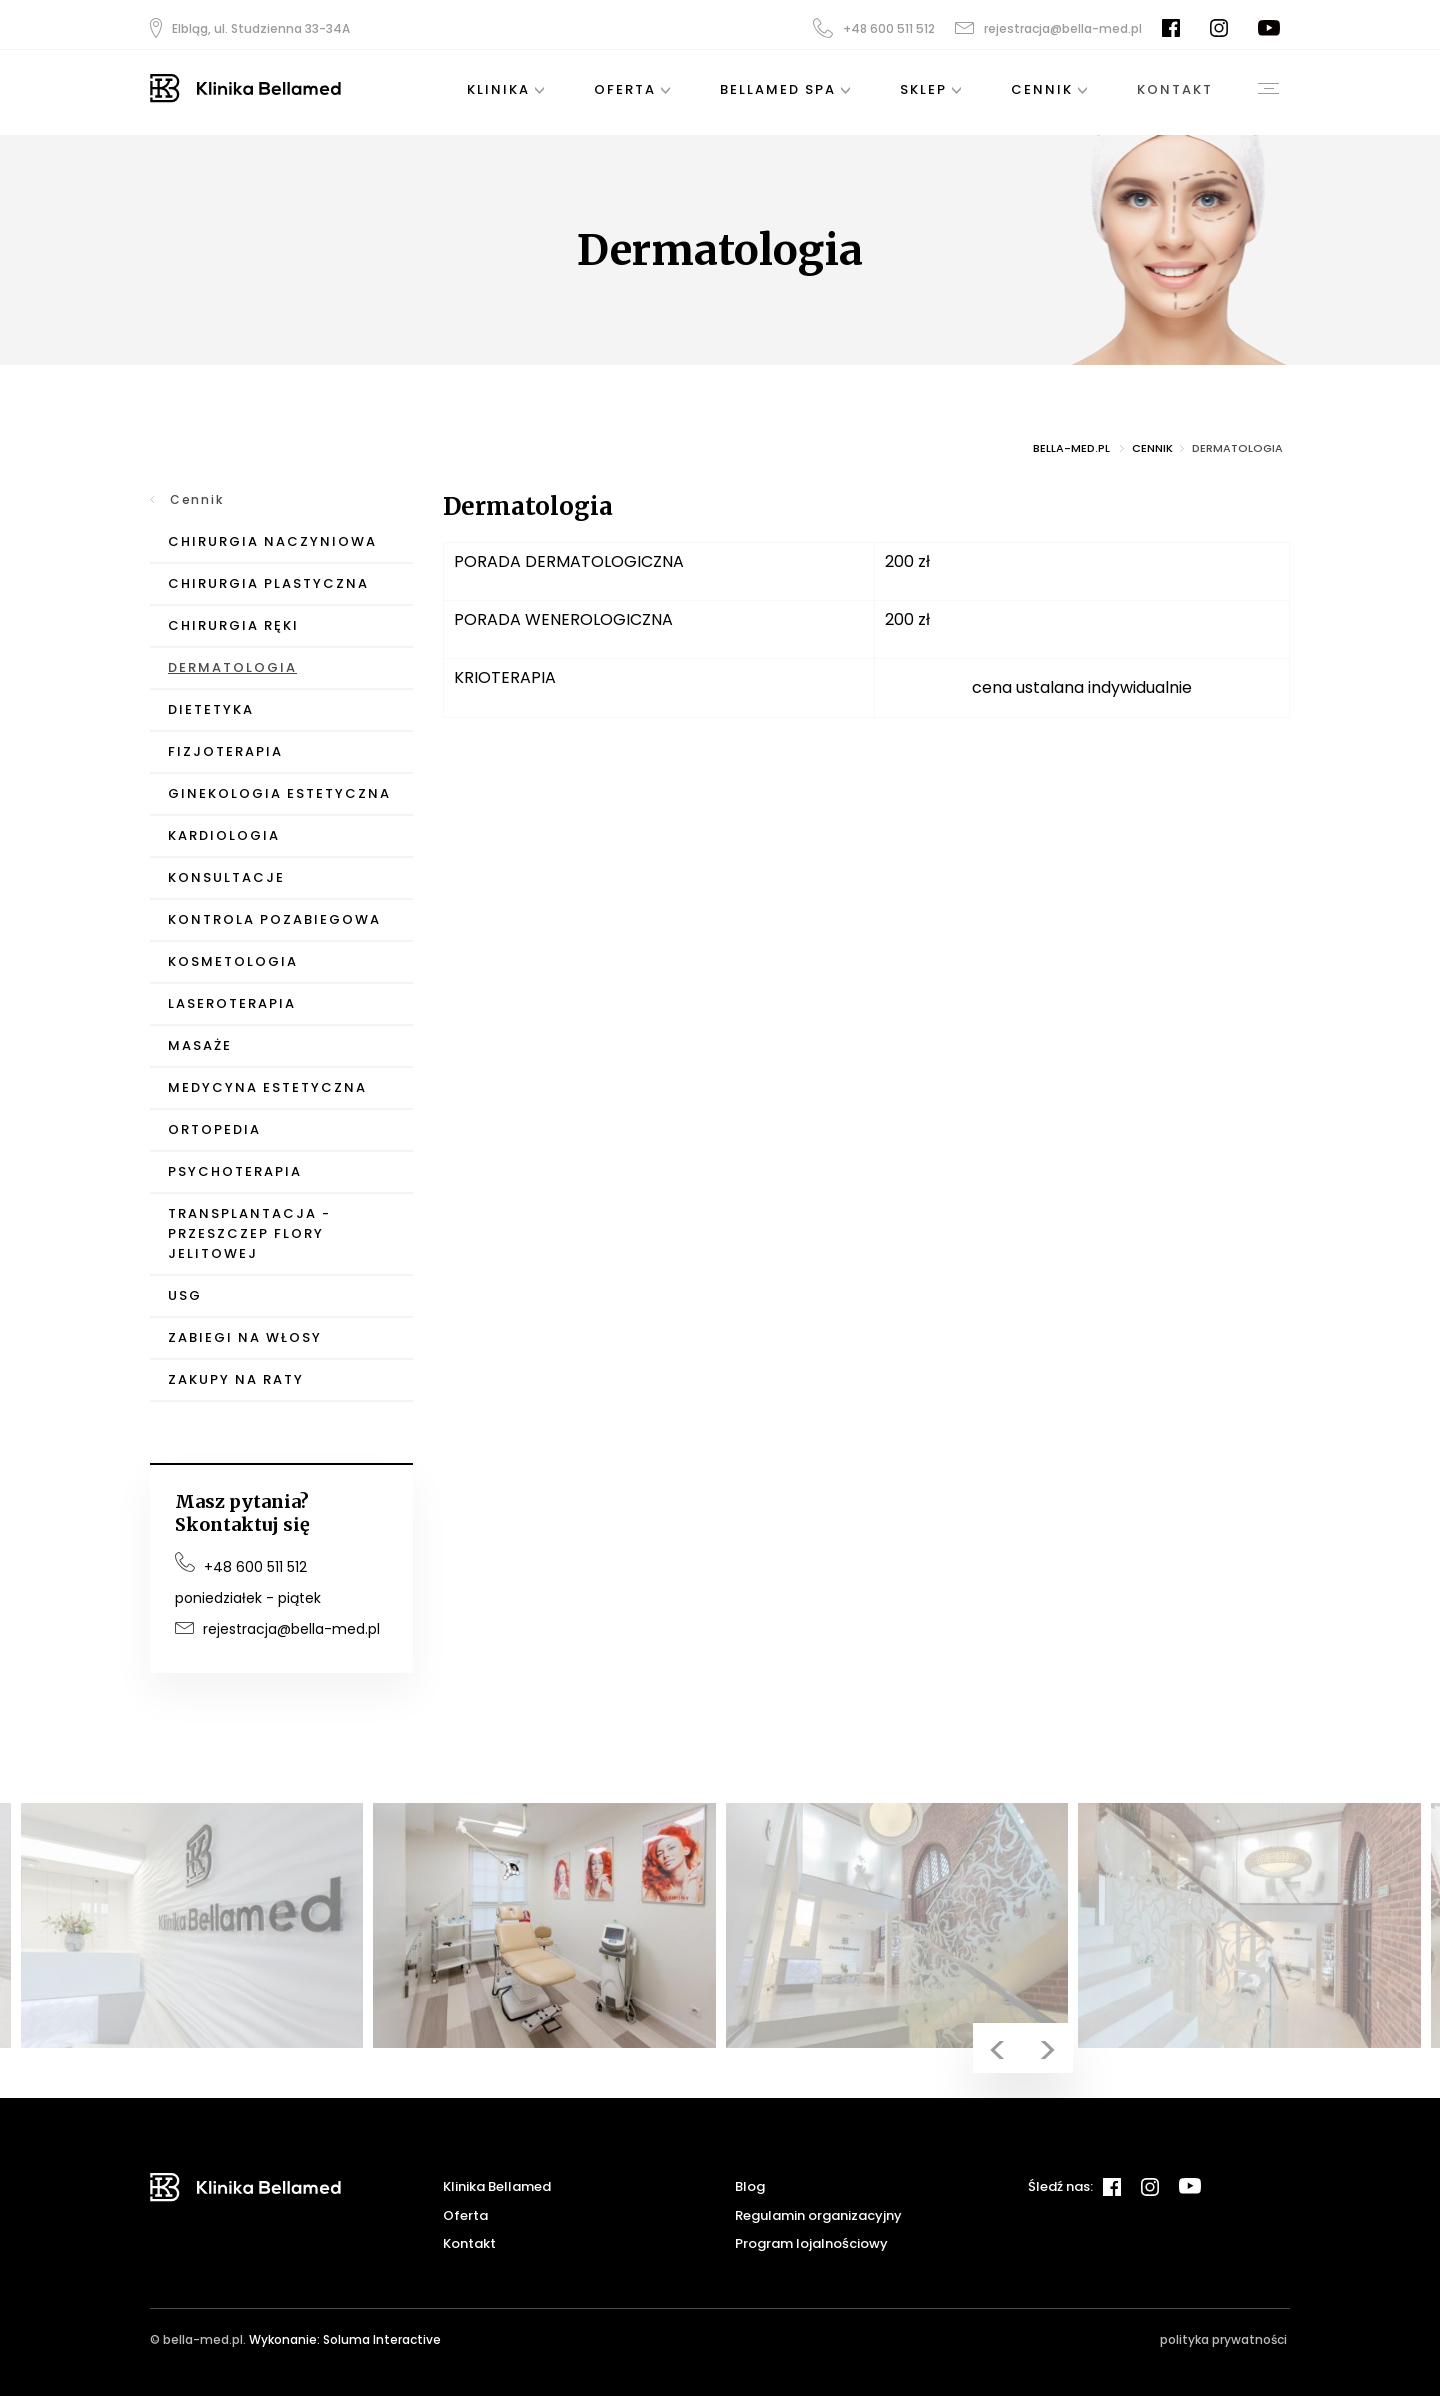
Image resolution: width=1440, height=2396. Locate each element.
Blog (750, 2186)
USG (185, 1295)
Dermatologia (232, 667)
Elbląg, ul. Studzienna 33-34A (250, 28)
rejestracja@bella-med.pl (1048, 28)
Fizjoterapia (225, 751)
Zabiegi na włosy (245, 1337)
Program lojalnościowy (811, 2243)
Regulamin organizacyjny (818, 2215)
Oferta (465, 2215)
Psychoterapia (235, 1171)
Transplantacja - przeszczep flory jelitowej (249, 1233)
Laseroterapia (232, 1003)
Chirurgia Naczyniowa (272, 541)
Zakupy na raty (236, 1379)
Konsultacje (226, 877)
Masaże (200, 1045)
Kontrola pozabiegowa (274, 919)
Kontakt (469, 2243)
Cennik (197, 499)
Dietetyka (211, 709)
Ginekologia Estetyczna (279, 793)
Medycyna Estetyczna (267, 1087)
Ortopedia (214, 1129)
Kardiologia (224, 835)
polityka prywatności (1223, 2339)
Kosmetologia (233, 961)
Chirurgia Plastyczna (268, 583)
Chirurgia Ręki (233, 625)
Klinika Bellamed (497, 2186)
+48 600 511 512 (874, 28)
